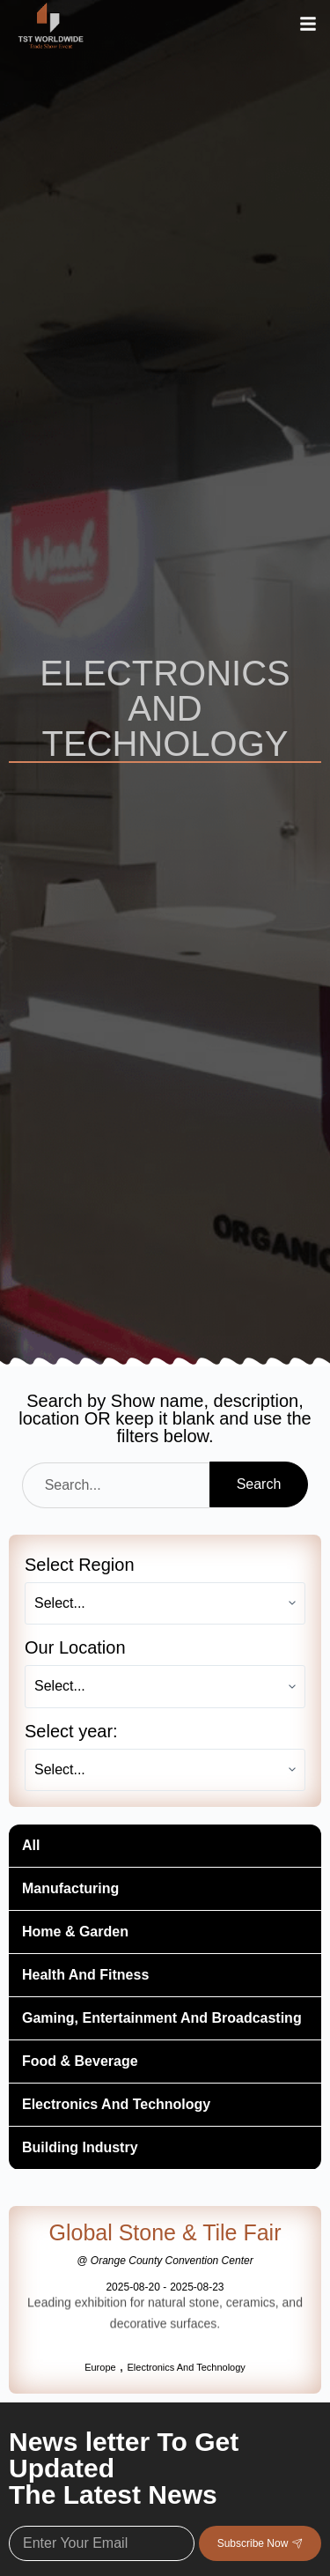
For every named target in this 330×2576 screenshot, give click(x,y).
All (31, 1845)
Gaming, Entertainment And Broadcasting (162, 2017)
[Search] (115, 1485)
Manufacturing (70, 1888)
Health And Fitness (85, 1974)
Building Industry (80, 2147)
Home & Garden (75, 1931)
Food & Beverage (80, 2061)
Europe (99, 2367)
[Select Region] (165, 1603)
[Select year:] (165, 1770)
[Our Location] (165, 1686)
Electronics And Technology (116, 2104)
